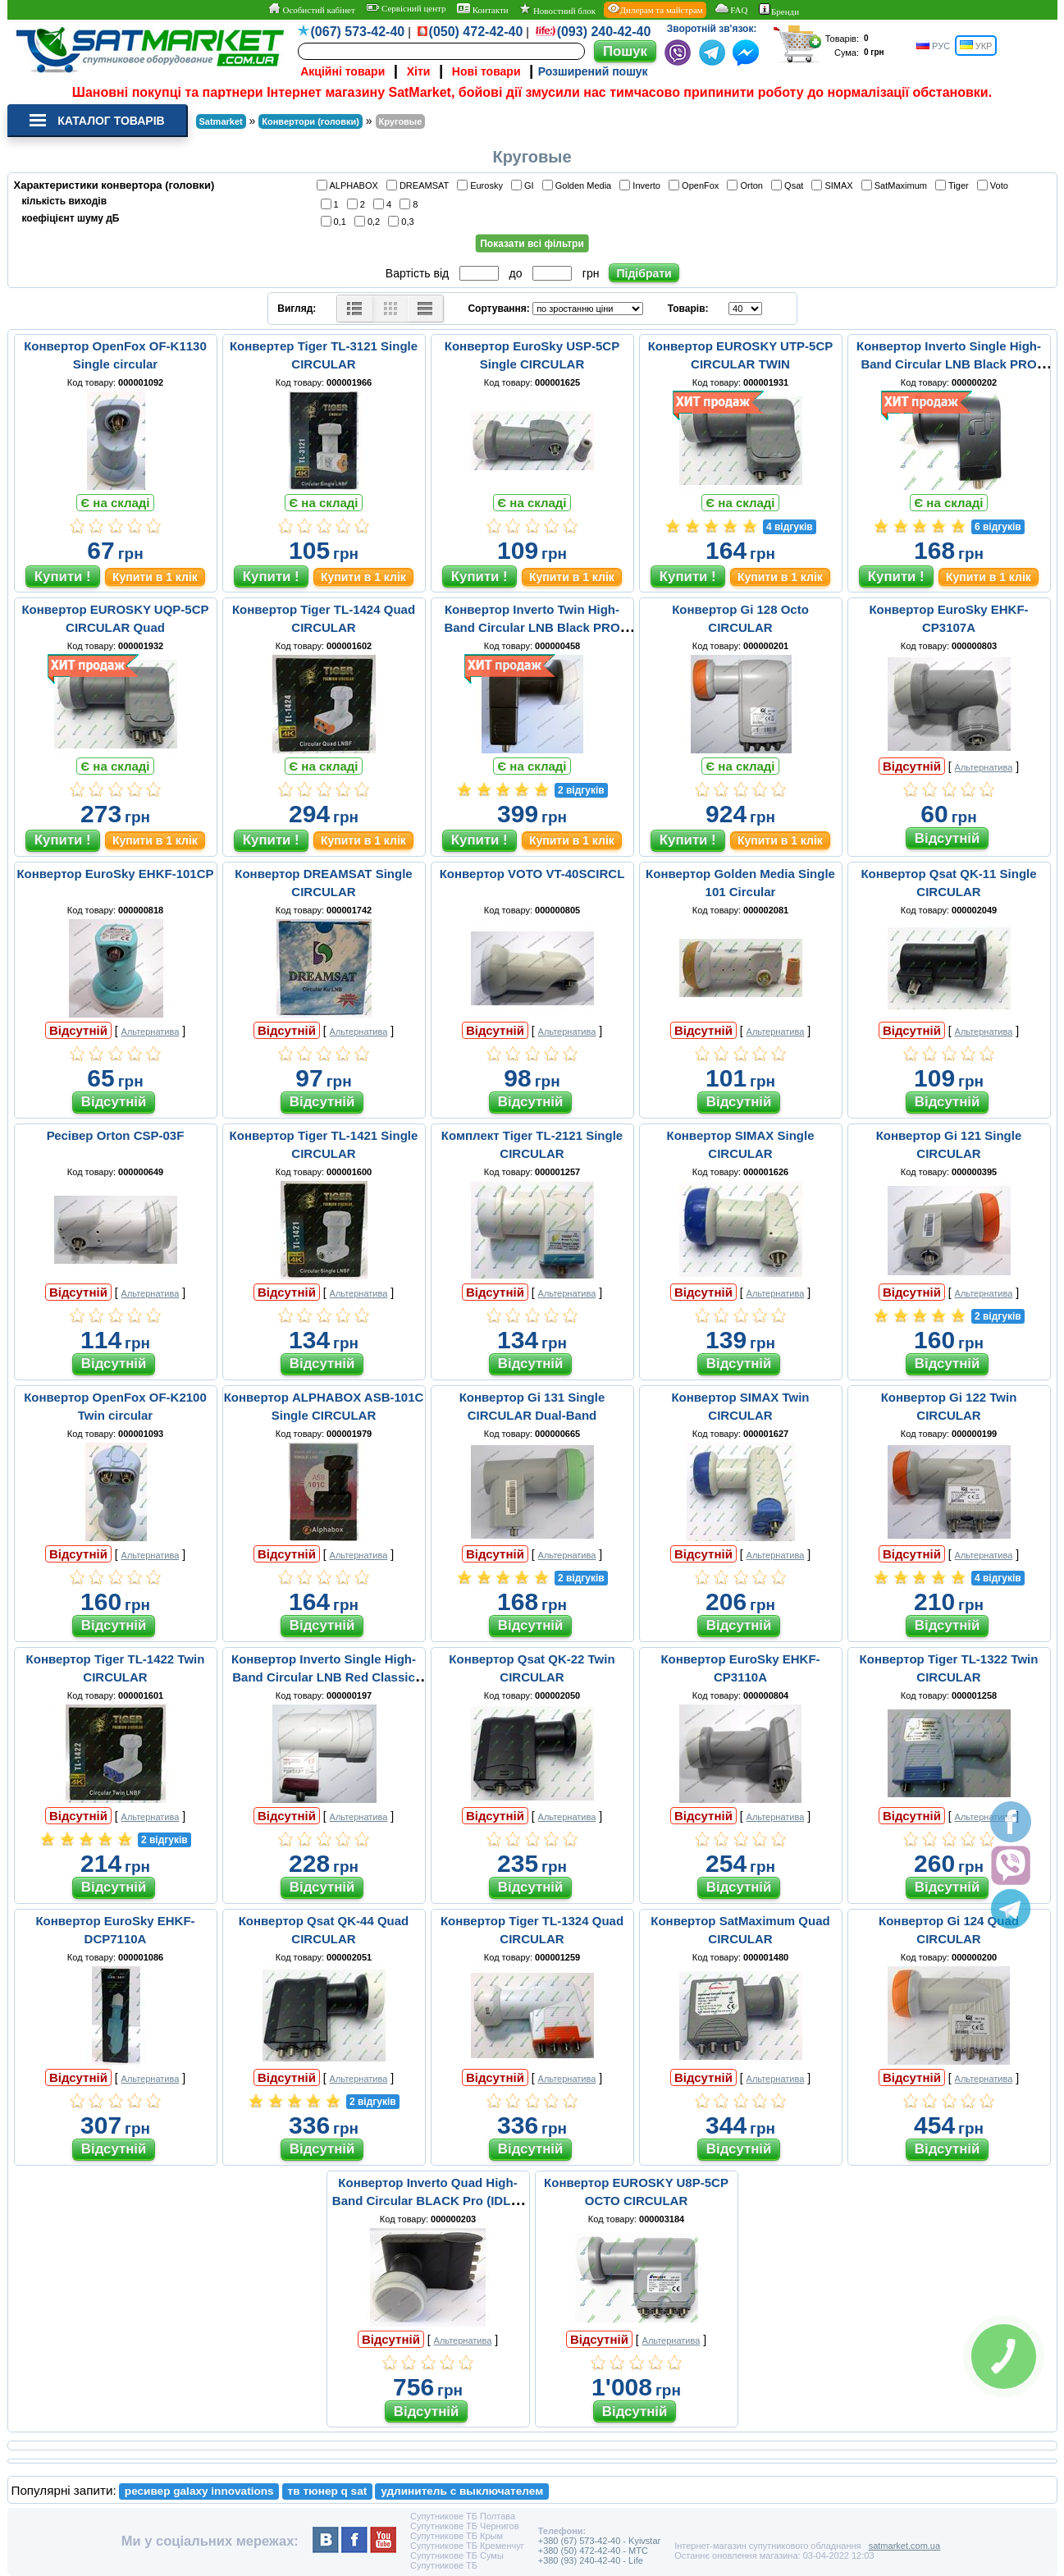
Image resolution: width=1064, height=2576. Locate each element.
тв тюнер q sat (328, 2491)
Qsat (789, 185)
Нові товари (486, 71)
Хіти (419, 71)
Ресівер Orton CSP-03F (116, 1135)
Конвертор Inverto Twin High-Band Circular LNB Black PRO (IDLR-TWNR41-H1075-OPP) (531, 627)
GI (525, 185)
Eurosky (482, 185)
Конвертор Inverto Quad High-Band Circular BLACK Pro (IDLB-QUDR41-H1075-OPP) (427, 2201)
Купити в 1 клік (155, 576)
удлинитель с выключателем (462, 2491)
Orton (747, 185)
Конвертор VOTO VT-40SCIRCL (532, 874)
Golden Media (579, 185)
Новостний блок (557, 9)
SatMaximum (896, 185)
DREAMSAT (420, 185)
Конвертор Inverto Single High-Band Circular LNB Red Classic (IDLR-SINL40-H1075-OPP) (323, 1677)
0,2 (369, 221)
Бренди (779, 9)
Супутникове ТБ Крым (456, 2536)
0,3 (403, 221)
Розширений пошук (593, 71)
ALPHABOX (350, 185)
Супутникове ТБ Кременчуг (467, 2546)
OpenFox (696, 185)
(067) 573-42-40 (358, 32)
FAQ (730, 9)
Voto (995, 185)
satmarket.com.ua (904, 2546)
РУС (933, 45)
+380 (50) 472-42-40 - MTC (593, 2550)
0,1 (336, 221)
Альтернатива (984, 767)
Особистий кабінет (311, 9)
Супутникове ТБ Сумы (457, 2555)
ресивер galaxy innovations (199, 2491)
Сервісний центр (405, 8)
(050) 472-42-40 (476, 32)
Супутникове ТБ (443, 2565)
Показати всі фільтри (532, 243)
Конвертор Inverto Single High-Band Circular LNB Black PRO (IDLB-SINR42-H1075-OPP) (948, 364)
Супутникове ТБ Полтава (462, 2516)
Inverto (642, 185)
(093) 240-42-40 (604, 32)
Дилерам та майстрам (655, 9)
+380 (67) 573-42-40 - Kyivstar (599, 2541)
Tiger (954, 185)
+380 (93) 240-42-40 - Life (590, 2560)
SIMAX (834, 185)
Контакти (483, 9)
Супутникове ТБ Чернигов (464, 2526)
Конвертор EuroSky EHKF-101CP (114, 874)
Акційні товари (342, 71)
